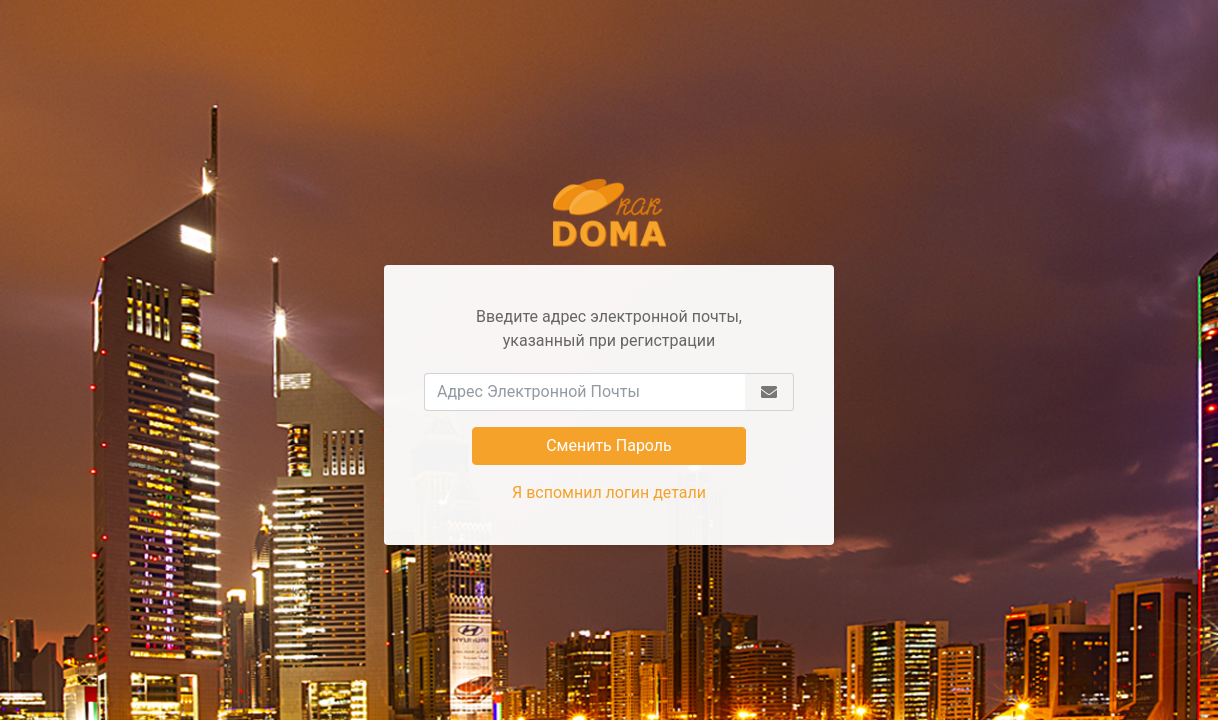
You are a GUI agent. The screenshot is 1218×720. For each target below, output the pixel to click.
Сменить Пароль (609, 445)
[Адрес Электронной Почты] (584, 392)
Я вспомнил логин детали (609, 492)
